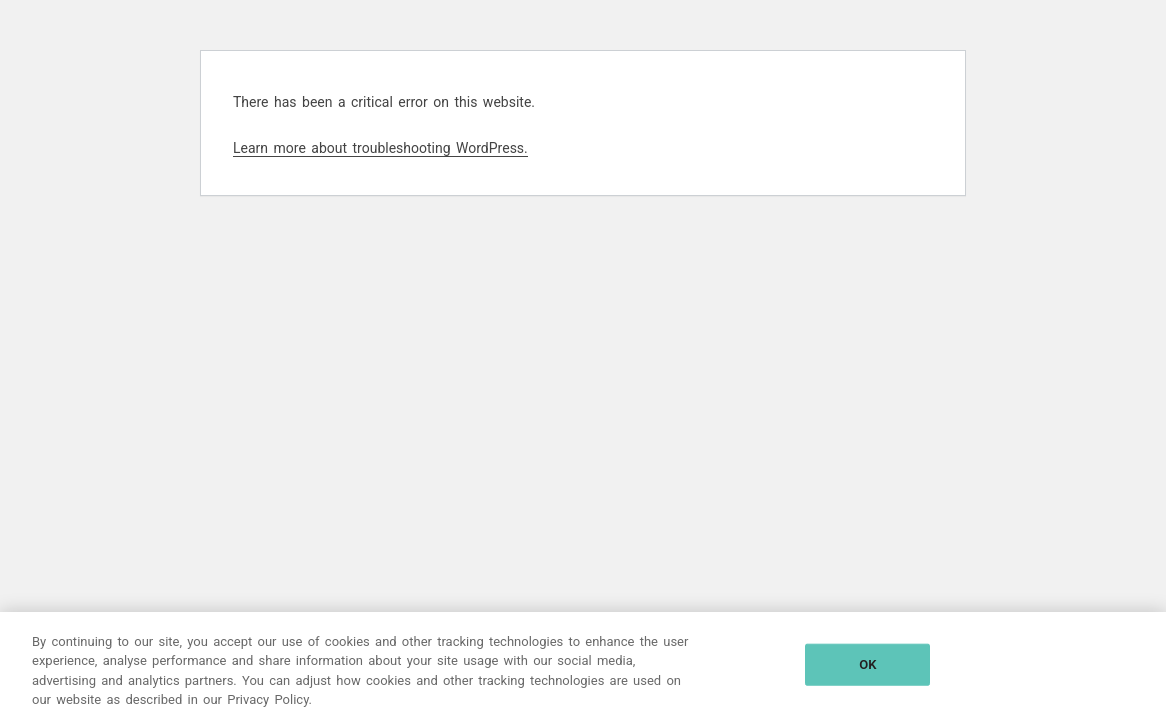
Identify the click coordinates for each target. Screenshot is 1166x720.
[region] (583, 666)
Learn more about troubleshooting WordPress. (380, 148)
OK (867, 664)
